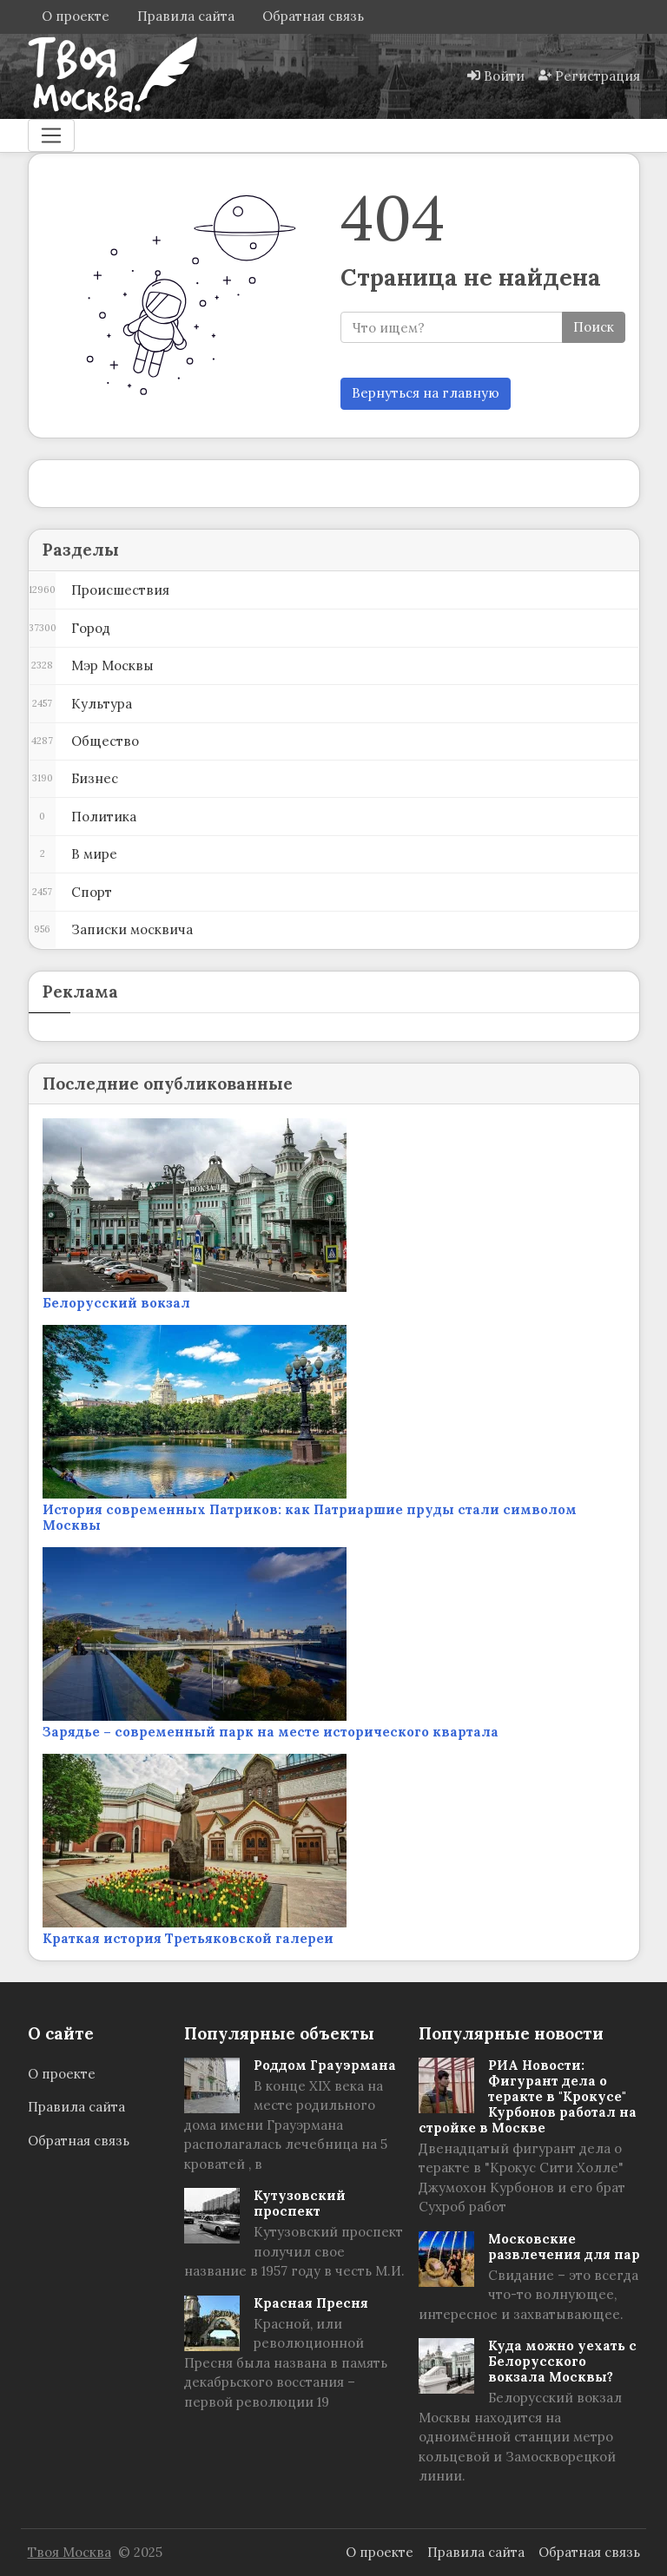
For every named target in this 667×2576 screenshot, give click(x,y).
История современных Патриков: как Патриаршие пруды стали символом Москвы (310, 1517)
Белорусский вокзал (116, 1303)
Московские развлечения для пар (564, 2246)
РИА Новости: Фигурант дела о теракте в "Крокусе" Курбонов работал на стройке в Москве (528, 2096)
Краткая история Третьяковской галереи (188, 1938)
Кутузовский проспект (300, 2203)
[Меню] (51, 135)
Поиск (593, 327)
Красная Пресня (311, 2303)
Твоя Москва (69, 2552)
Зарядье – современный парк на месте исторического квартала (271, 1731)
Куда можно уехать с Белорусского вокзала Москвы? (562, 2361)
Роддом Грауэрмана (325, 2065)
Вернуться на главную (425, 393)
